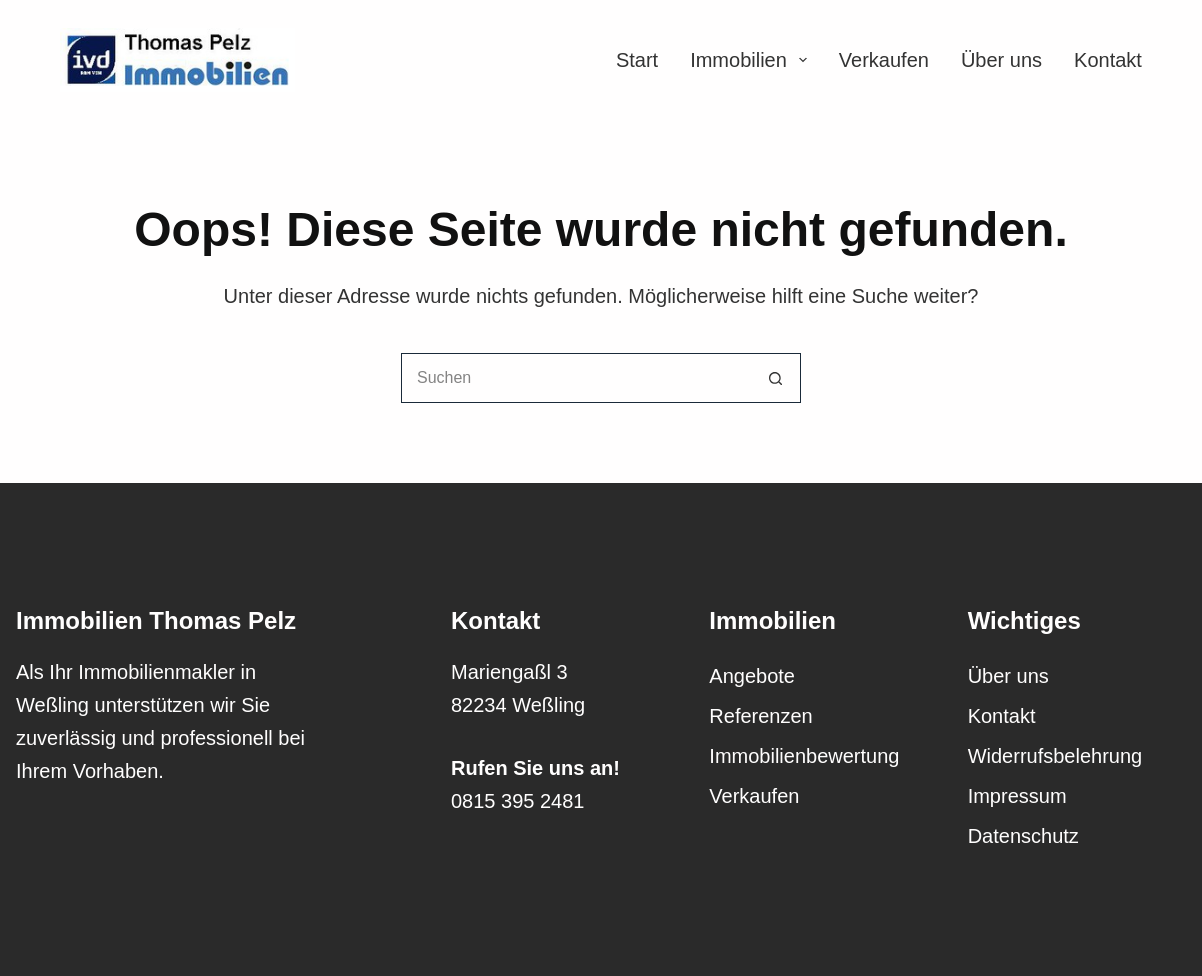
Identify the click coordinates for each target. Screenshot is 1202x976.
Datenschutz (1023, 836)
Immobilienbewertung (804, 756)
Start (637, 60)
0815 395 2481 (517, 801)
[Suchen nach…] (576, 378)
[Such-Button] (776, 378)
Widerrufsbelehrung (1055, 756)
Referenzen (760, 716)
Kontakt (1108, 60)
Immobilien (748, 60)
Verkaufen (884, 60)
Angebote (752, 676)
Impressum (1017, 796)
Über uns (1001, 60)
